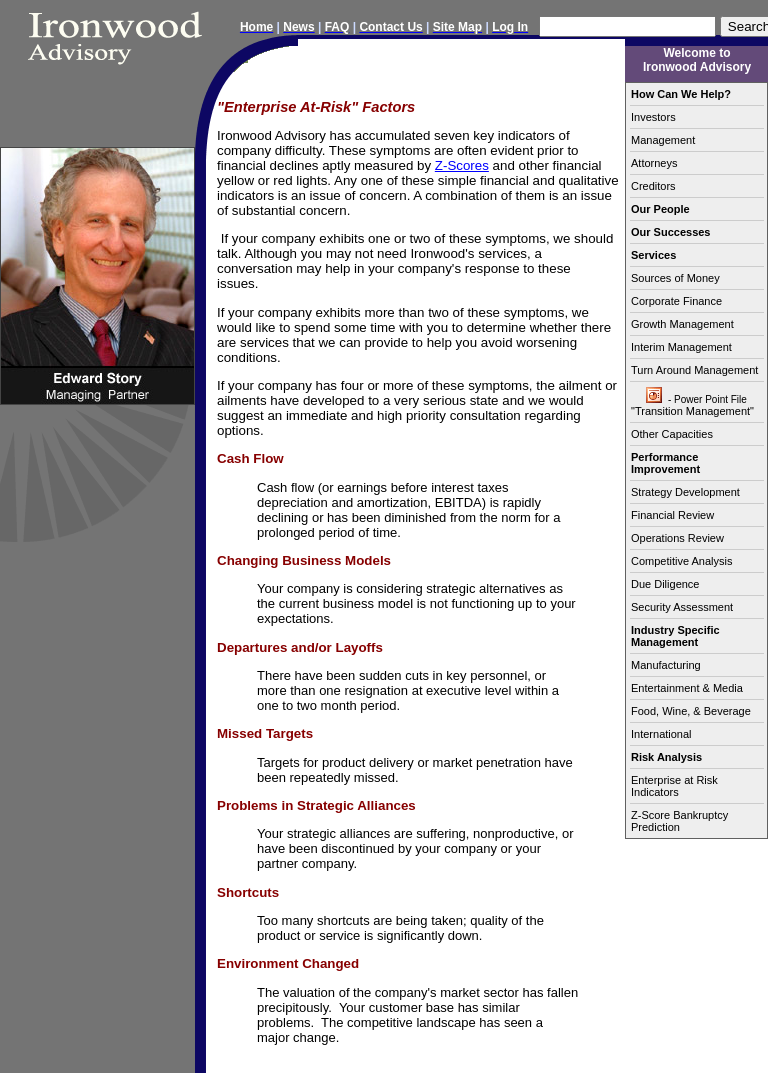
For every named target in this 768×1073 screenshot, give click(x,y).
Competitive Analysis (682, 561)
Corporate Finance (676, 301)
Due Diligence (665, 584)
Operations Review (677, 538)
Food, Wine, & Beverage (691, 711)
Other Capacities (672, 434)
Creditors (653, 186)
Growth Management (682, 324)
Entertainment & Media (687, 688)
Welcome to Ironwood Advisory (697, 60)
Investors (653, 117)
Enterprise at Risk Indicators (674, 786)
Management (663, 140)
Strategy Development (685, 492)
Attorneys (654, 163)
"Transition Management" (696, 402)
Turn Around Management (694, 370)
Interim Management (681, 347)
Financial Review (672, 515)
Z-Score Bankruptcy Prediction (679, 821)
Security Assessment (682, 607)
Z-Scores (462, 165)
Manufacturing (666, 665)
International (661, 734)
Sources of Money (675, 278)
